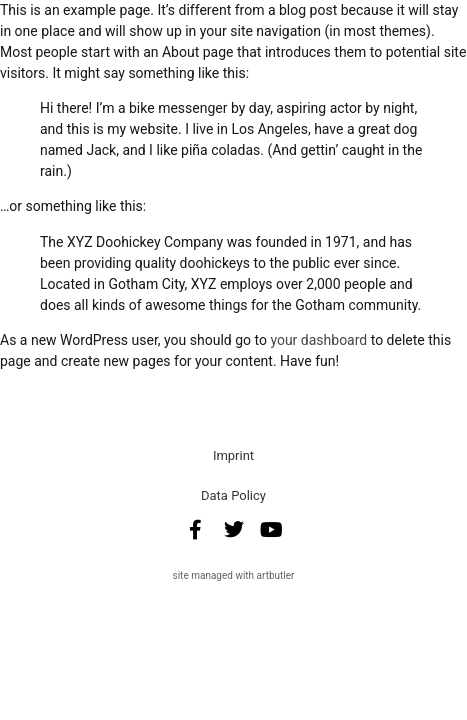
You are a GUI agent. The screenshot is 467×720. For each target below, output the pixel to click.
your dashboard (318, 340)
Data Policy (233, 495)
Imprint (233, 455)
